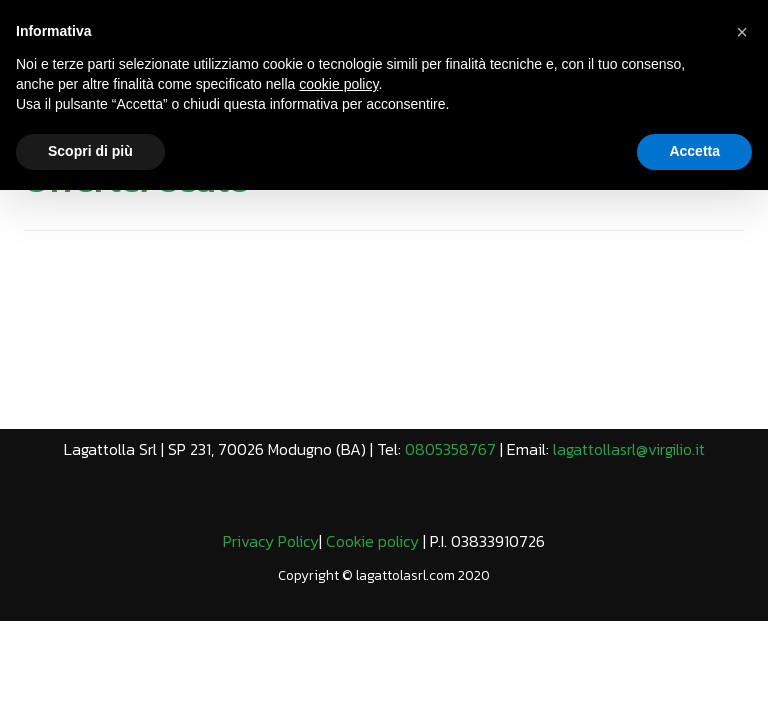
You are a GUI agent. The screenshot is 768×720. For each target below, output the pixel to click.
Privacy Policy (271, 541)
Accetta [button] (694, 151)
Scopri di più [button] (90, 151)
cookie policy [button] (338, 84)
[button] (742, 32)
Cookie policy (372, 541)
